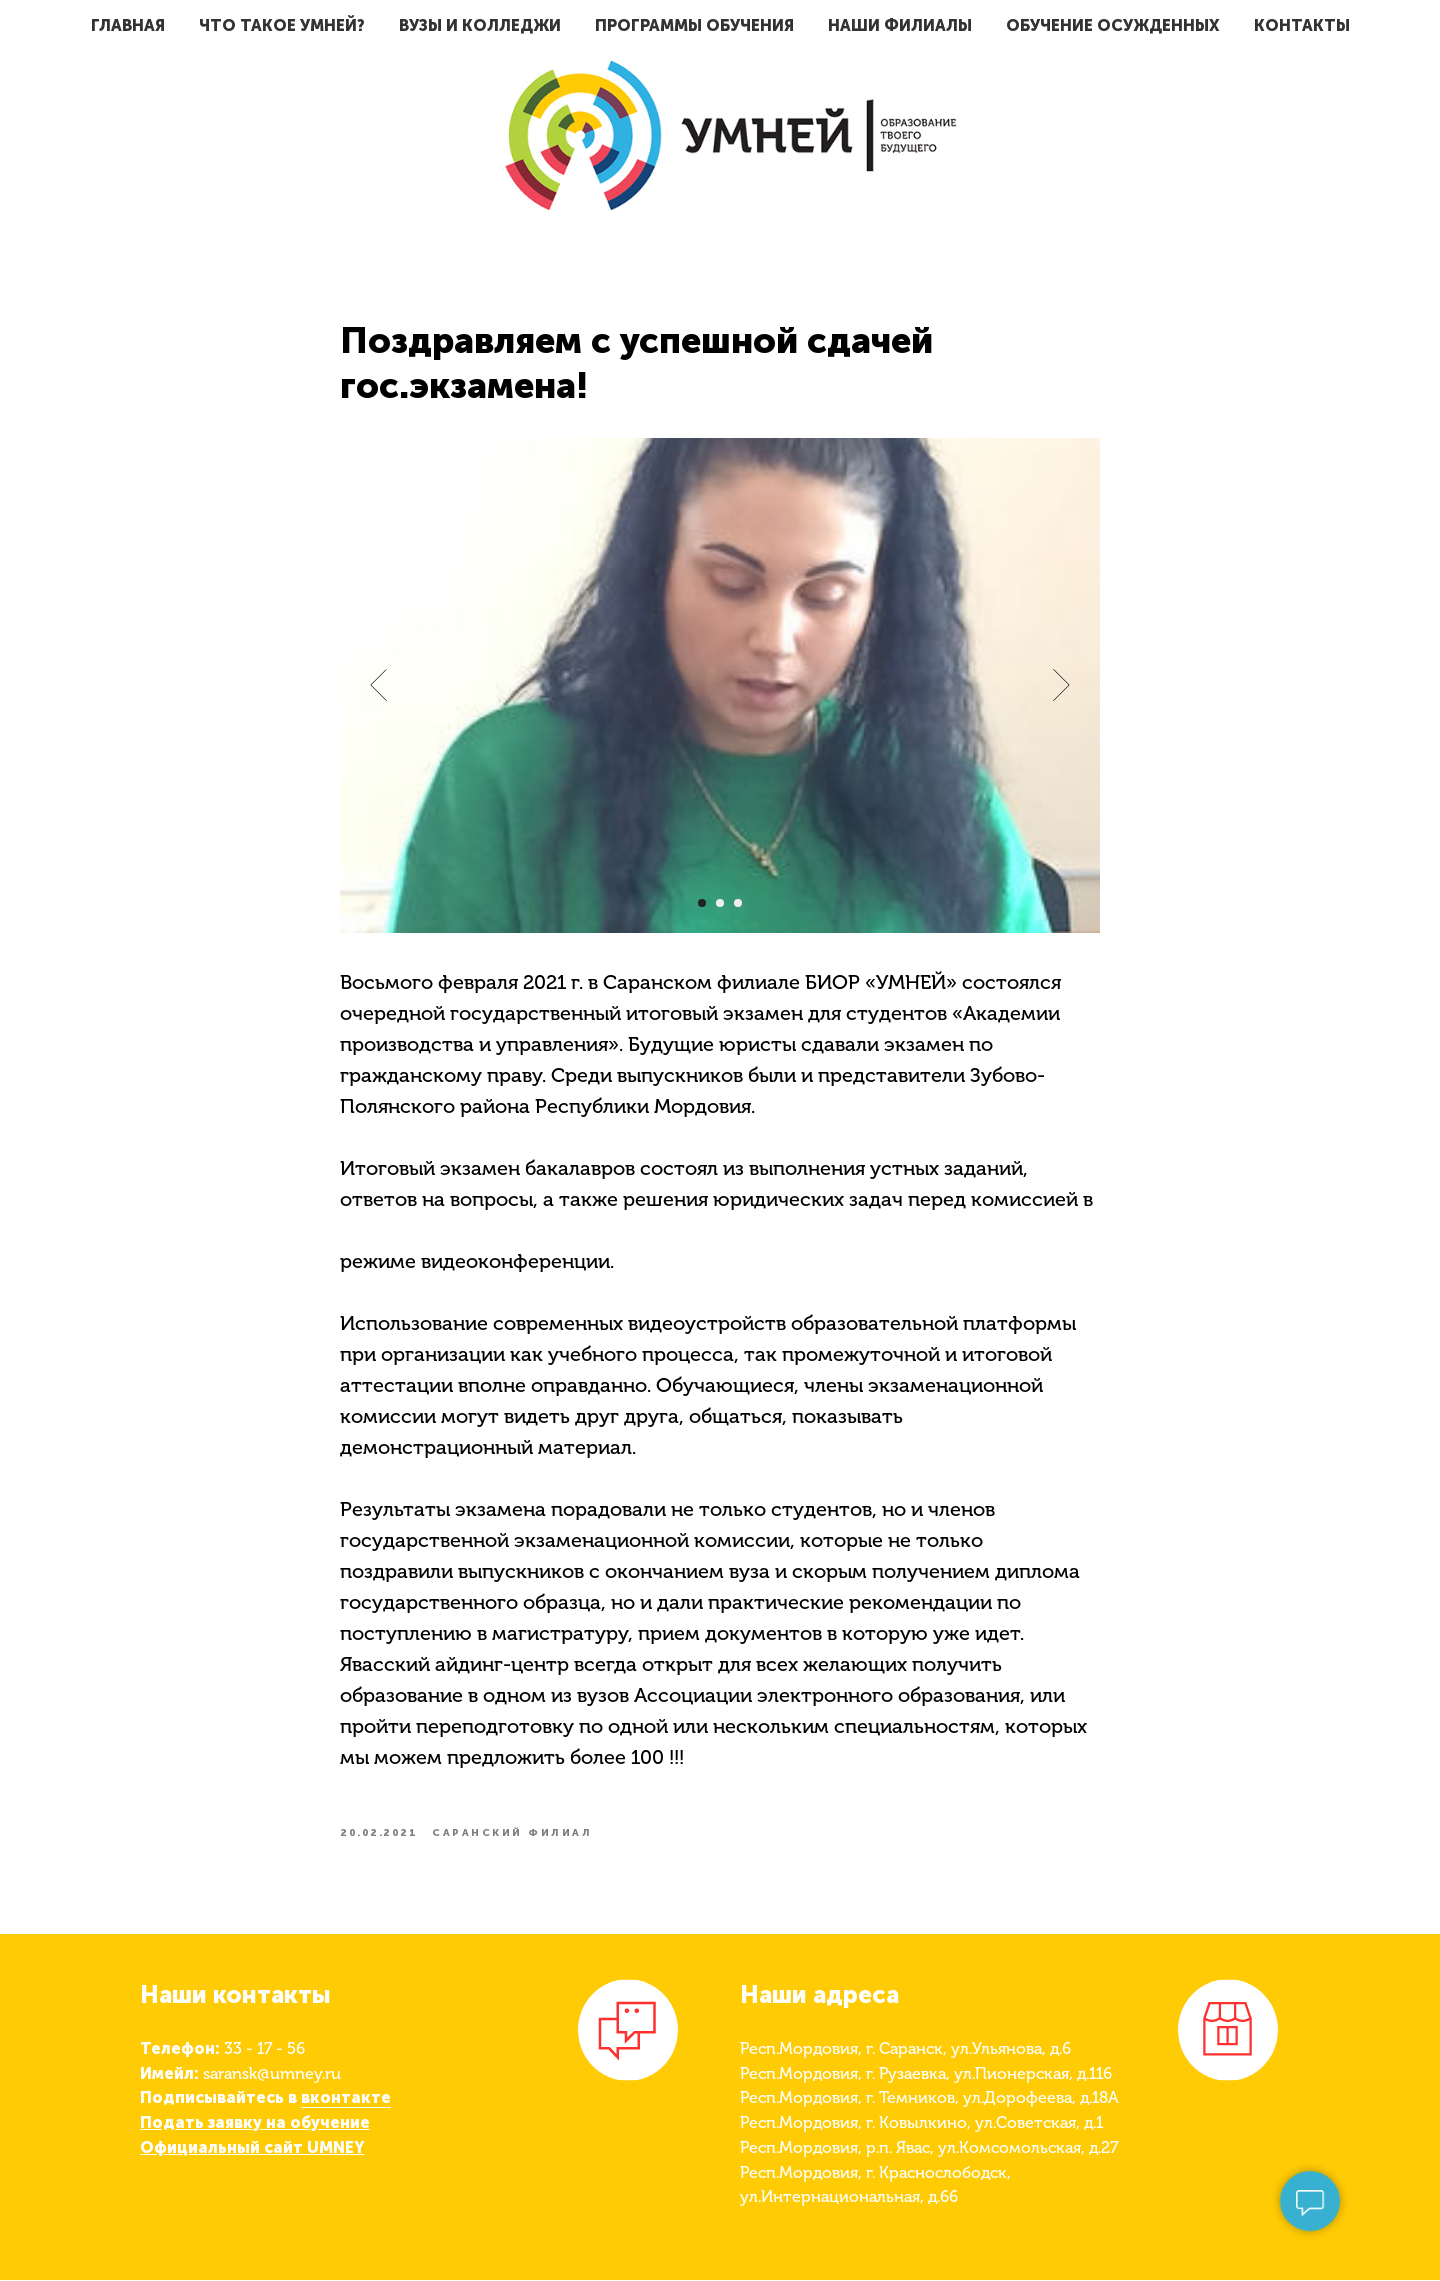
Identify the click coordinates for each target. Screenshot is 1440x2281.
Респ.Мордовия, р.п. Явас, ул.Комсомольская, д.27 (929, 2148)
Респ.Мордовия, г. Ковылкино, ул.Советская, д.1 (921, 2123)
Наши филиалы (900, 25)
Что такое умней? (282, 25)
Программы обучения (694, 25)
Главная (128, 25)
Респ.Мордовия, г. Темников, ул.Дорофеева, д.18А (929, 2099)
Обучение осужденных (1113, 25)
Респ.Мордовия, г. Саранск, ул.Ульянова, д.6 (905, 2049)
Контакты (1302, 25)
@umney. (291, 2074)
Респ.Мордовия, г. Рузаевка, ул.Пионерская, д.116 (926, 2074)
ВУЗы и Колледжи (480, 25)
